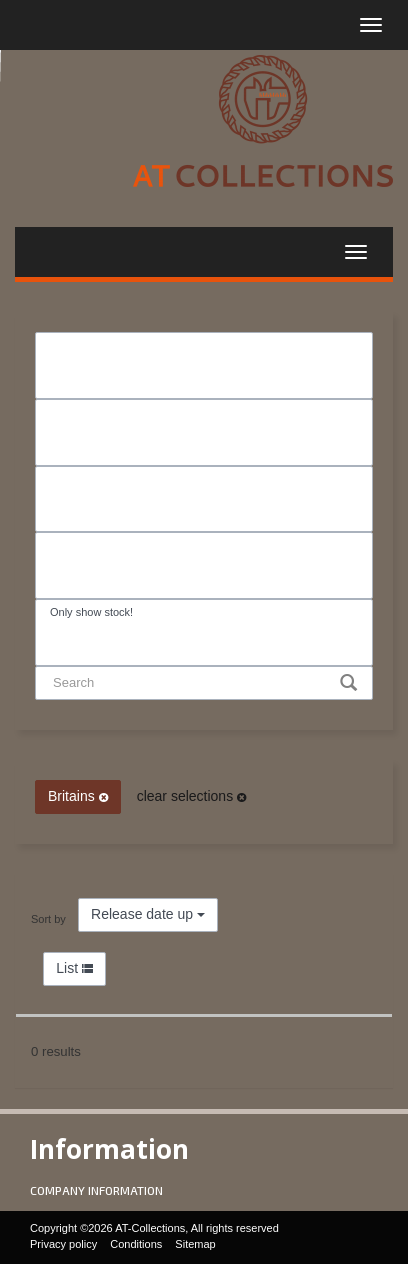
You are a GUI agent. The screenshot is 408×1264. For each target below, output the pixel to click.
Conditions (136, 1244)
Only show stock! (204, 612)
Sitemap (195, 1244)
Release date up (148, 914)
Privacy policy (63, 1244)
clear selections (191, 796)
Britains (78, 796)
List (74, 968)
